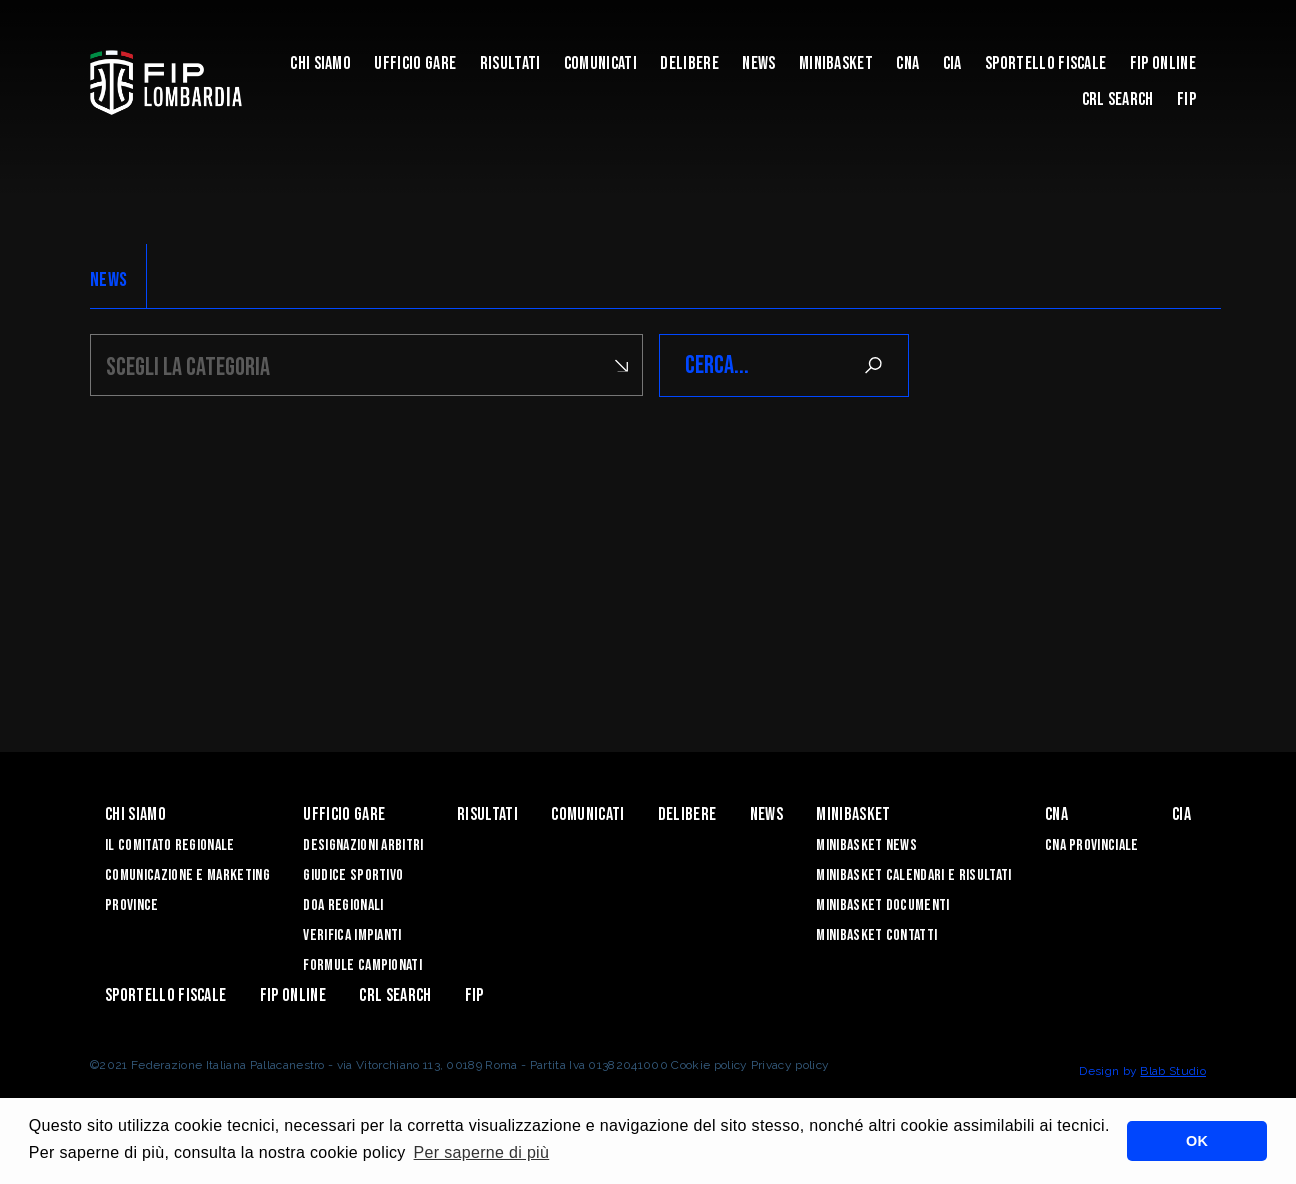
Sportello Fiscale (1045, 63)
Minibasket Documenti (882, 905)
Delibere (689, 63)
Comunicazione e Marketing (187, 875)
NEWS (108, 280)
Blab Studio (1173, 1071)
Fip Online (1163, 63)
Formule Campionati (362, 965)
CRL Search (1118, 99)
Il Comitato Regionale (170, 845)
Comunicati (600, 63)
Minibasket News (866, 845)
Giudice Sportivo (353, 875)
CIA (952, 63)
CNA (907, 63)
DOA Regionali (343, 905)
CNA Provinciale (1092, 845)
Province (132, 905)
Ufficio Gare (415, 63)
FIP (1186, 99)
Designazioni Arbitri (363, 845)
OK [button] (1197, 1141)
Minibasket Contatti (876, 935)
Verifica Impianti (352, 935)
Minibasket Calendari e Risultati (913, 875)
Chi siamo (320, 63)
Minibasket (836, 63)
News (758, 63)
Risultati (510, 63)
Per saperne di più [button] (482, 1152)
